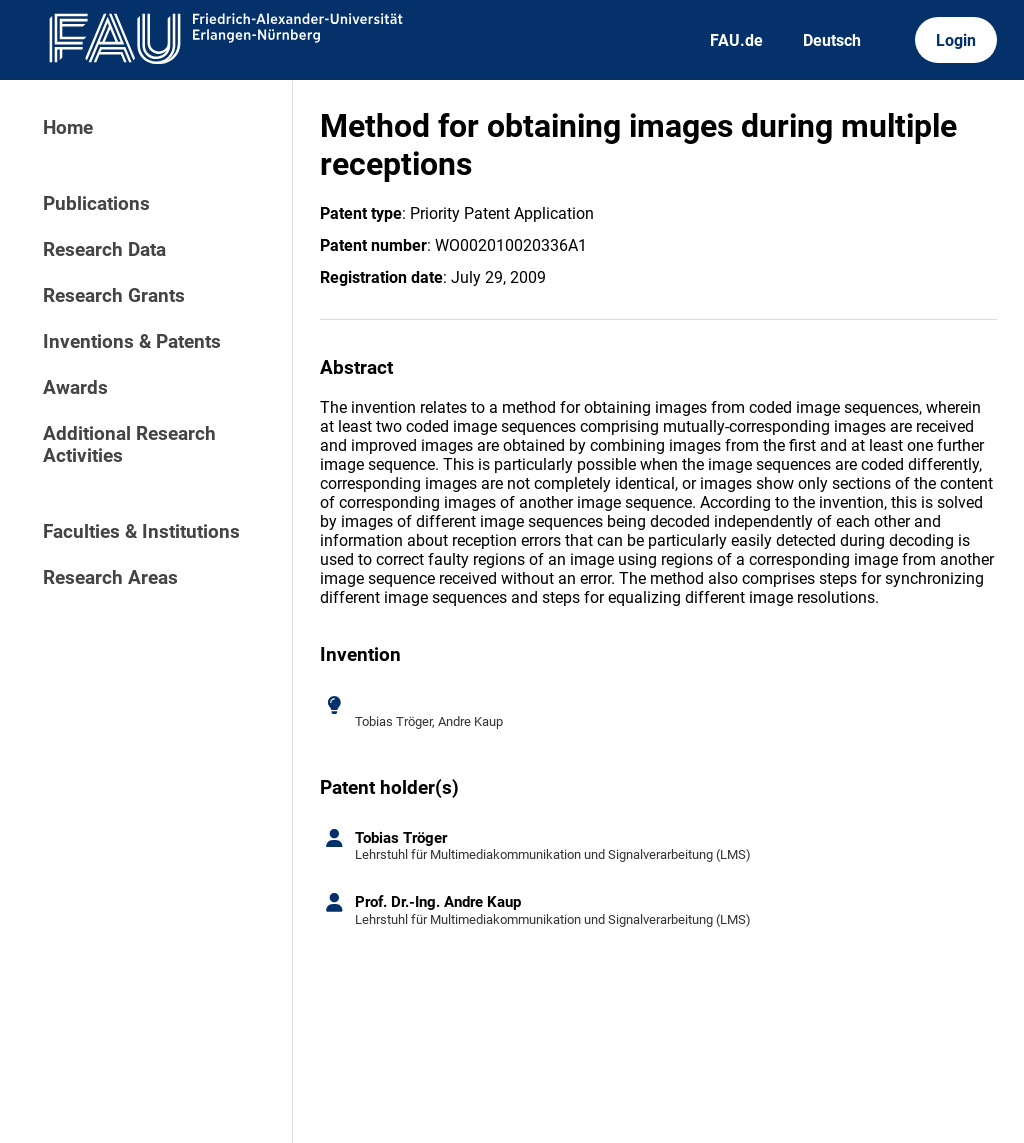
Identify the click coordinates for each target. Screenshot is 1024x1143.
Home (68, 128)
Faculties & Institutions (141, 532)
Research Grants (114, 296)
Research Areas (110, 578)
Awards (75, 388)
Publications (96, 204)
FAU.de (736, 40)
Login (956, 40)
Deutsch (832, 40)
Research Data (104, 250)
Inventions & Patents (132, 342)
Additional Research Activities (129, 445)
